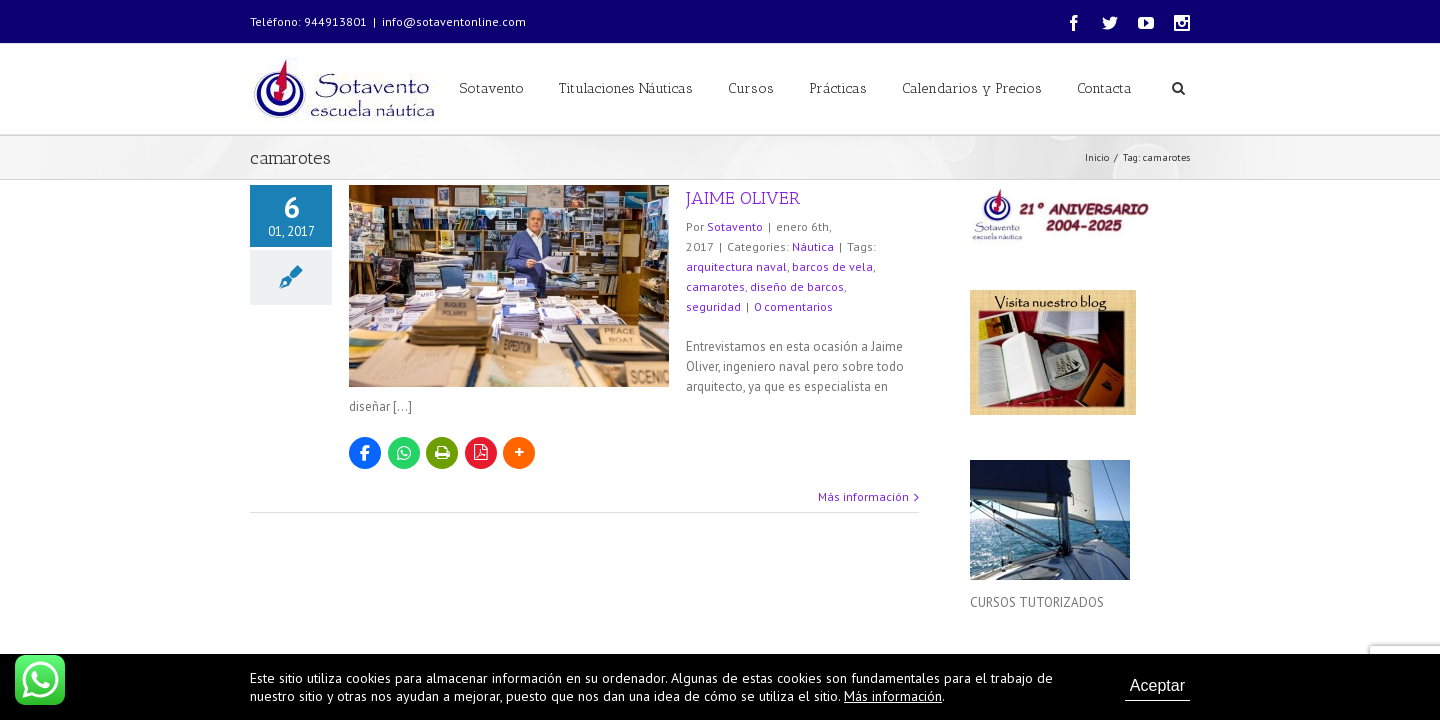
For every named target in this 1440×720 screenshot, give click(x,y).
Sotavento (492, 88)
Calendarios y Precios (972, 88)
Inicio (1097, 157)
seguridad (713, 306)
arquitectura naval (736, 266)
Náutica (813, 246)
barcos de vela (832, 266)
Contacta (1104, 88)
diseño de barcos (797, 286)
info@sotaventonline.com (454, 21)
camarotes (715, 286)
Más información (863, 496)
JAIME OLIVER (743, 198)
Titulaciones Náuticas (626, 88)
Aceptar (1157, 685)
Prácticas (838, 88)
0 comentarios (793, 306)
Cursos (751, 88)
